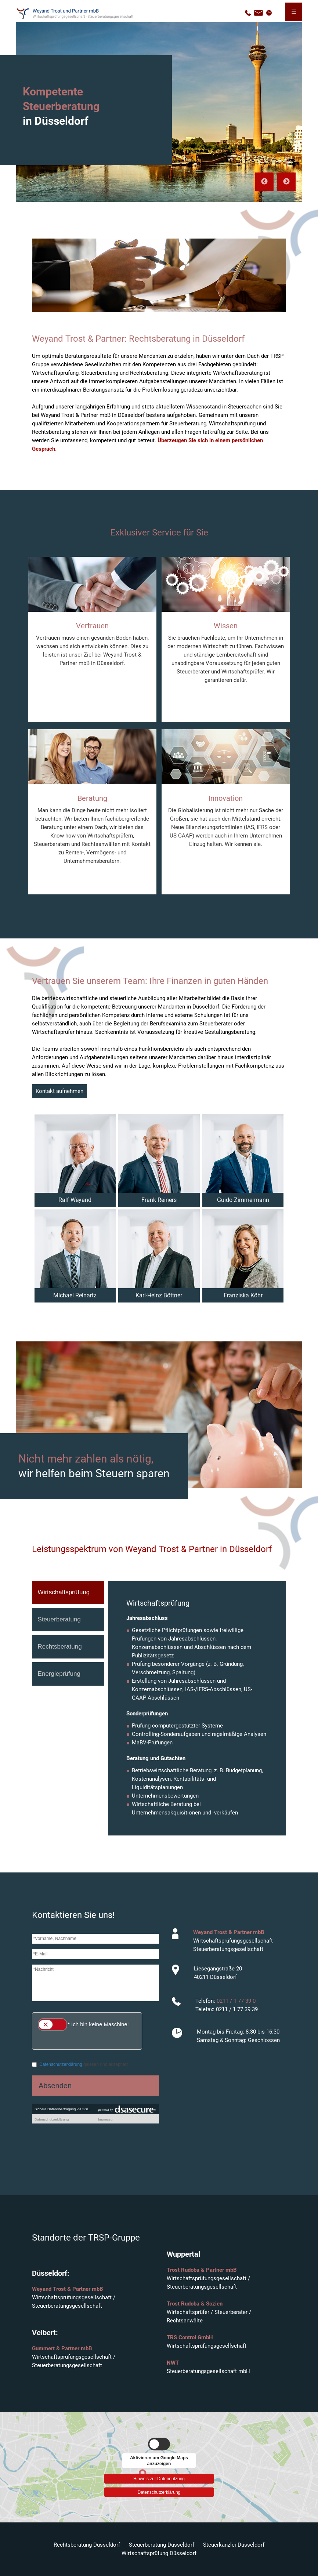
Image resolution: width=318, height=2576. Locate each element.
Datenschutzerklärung (159, 2492)
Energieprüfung (59, 1673)
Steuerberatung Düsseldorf (161, 2545)
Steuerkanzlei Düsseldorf (233, 2545)
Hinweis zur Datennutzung (159, 2477)
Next (286, 181)
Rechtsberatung (60, 1646)
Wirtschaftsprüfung (64, 1592)
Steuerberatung (59, 1619)
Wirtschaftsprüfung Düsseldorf (159, 2553)
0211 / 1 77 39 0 (236, 2001)
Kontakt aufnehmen (59, 1091)
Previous (264, 181)
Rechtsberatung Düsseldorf (87, 2545)
